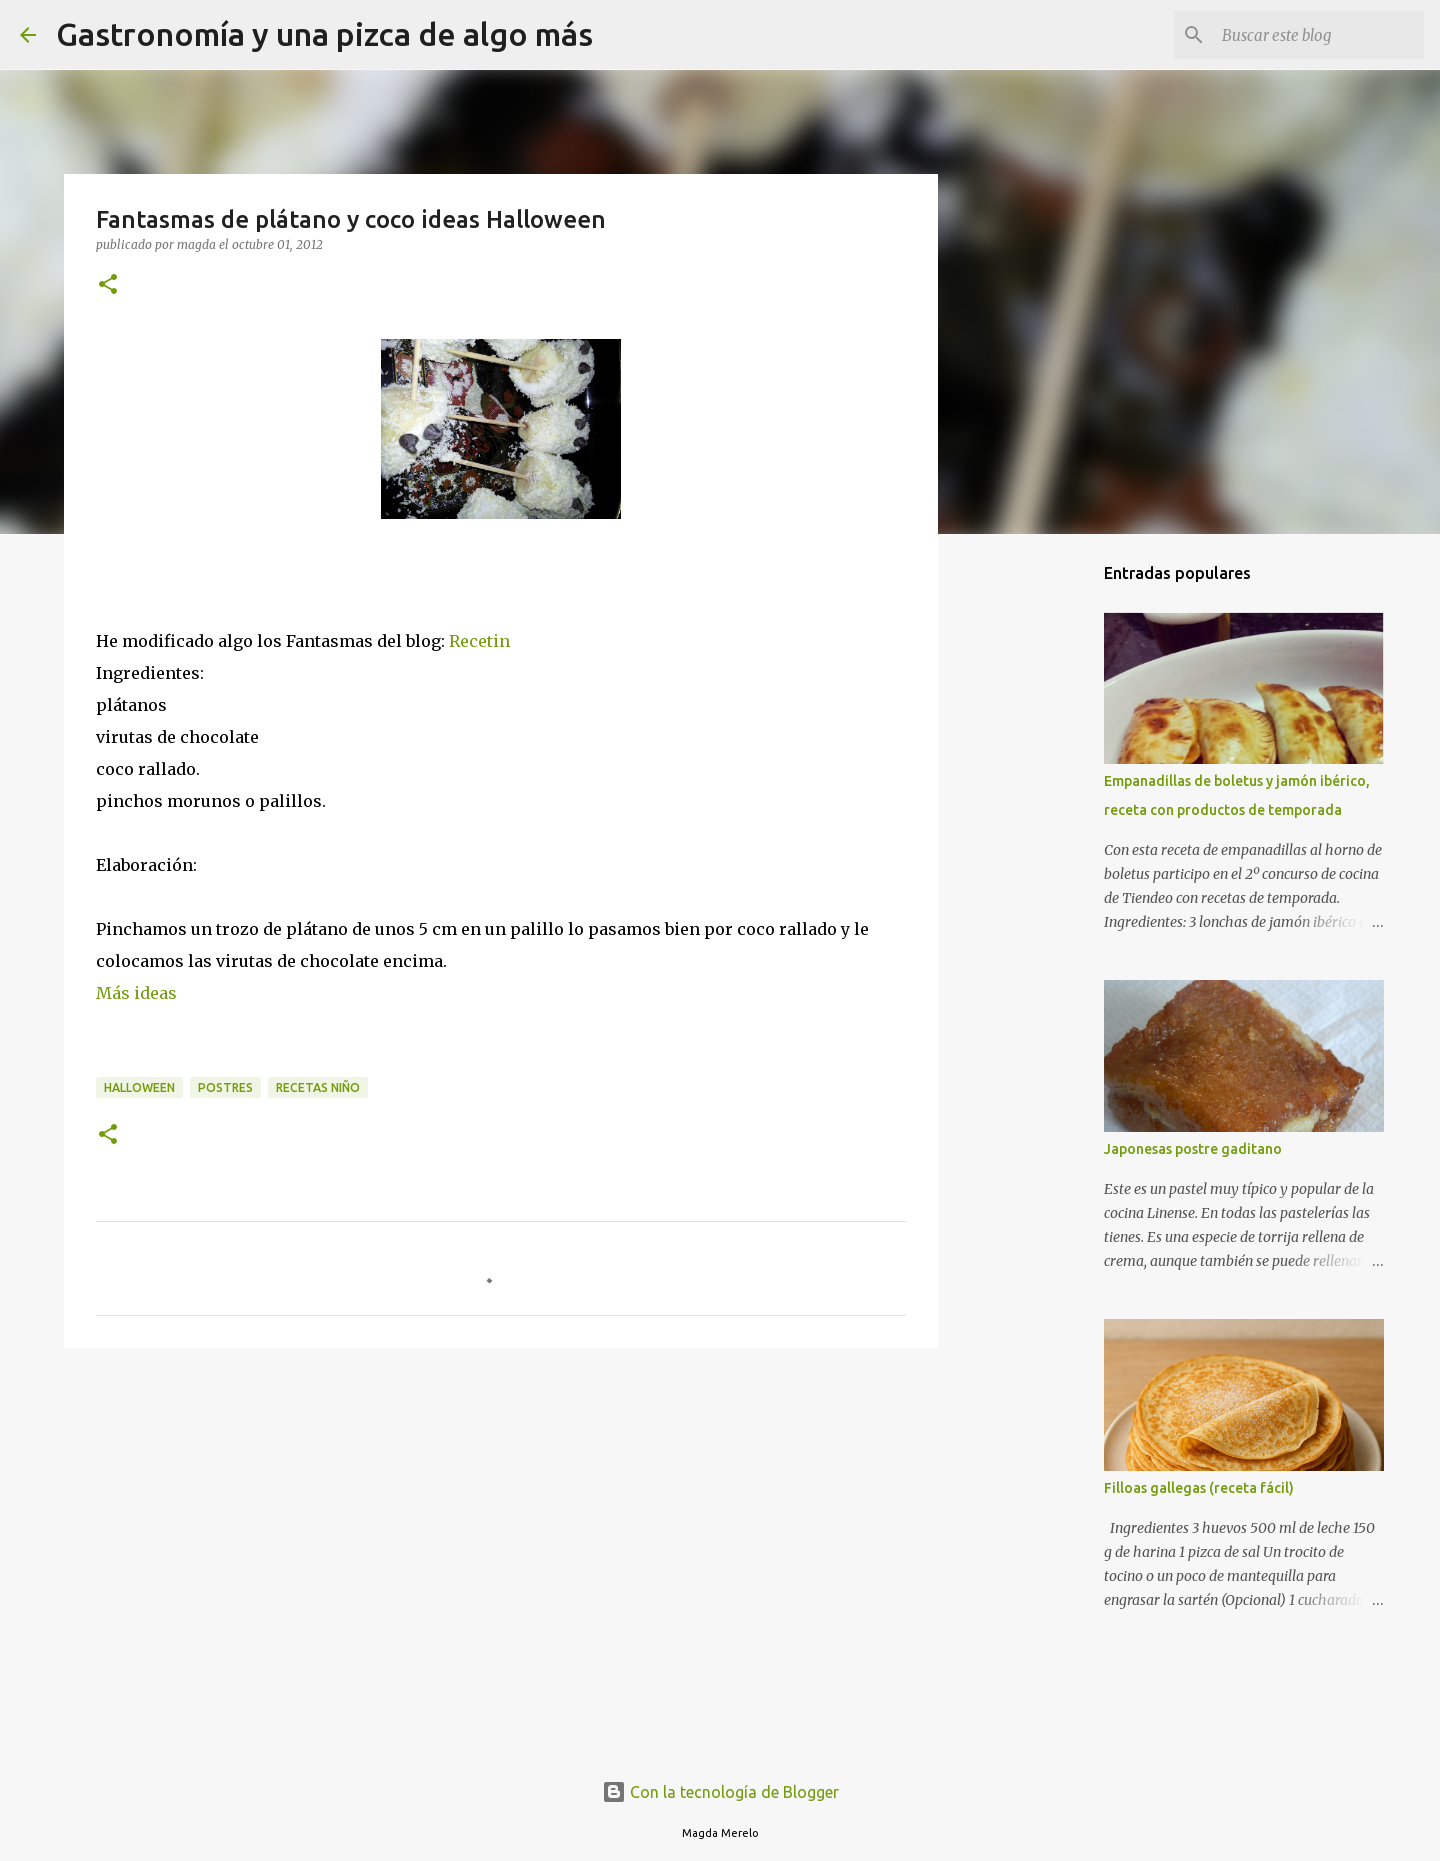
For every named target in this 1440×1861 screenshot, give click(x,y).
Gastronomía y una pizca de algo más (324, 34)
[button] (108, 285)
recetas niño (318, 1087)
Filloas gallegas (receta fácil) (1199, 1488)
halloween (139, 1087)
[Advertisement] (501, 1518)
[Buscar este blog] (1319, 35)
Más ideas (136, 993)
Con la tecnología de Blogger (720, 1792)
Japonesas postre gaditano (1193, 1149)
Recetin (481, 641)
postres (225, 1087)
